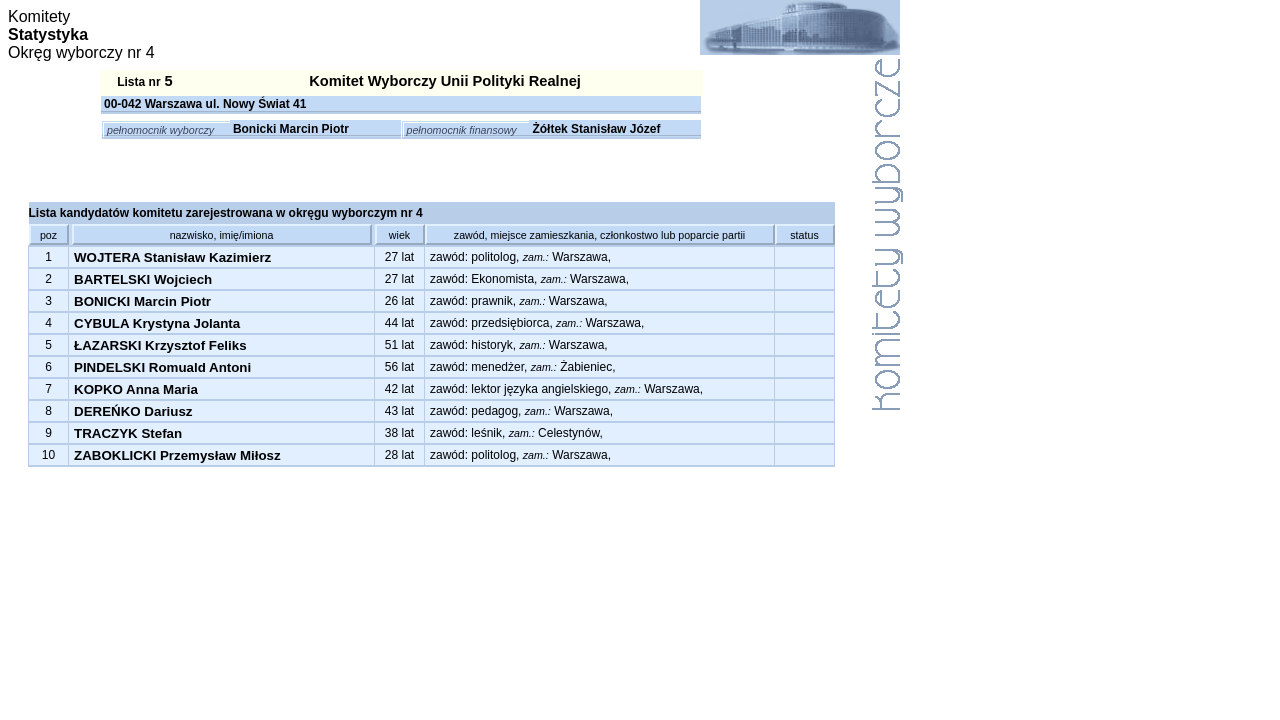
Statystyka (48, 34)
